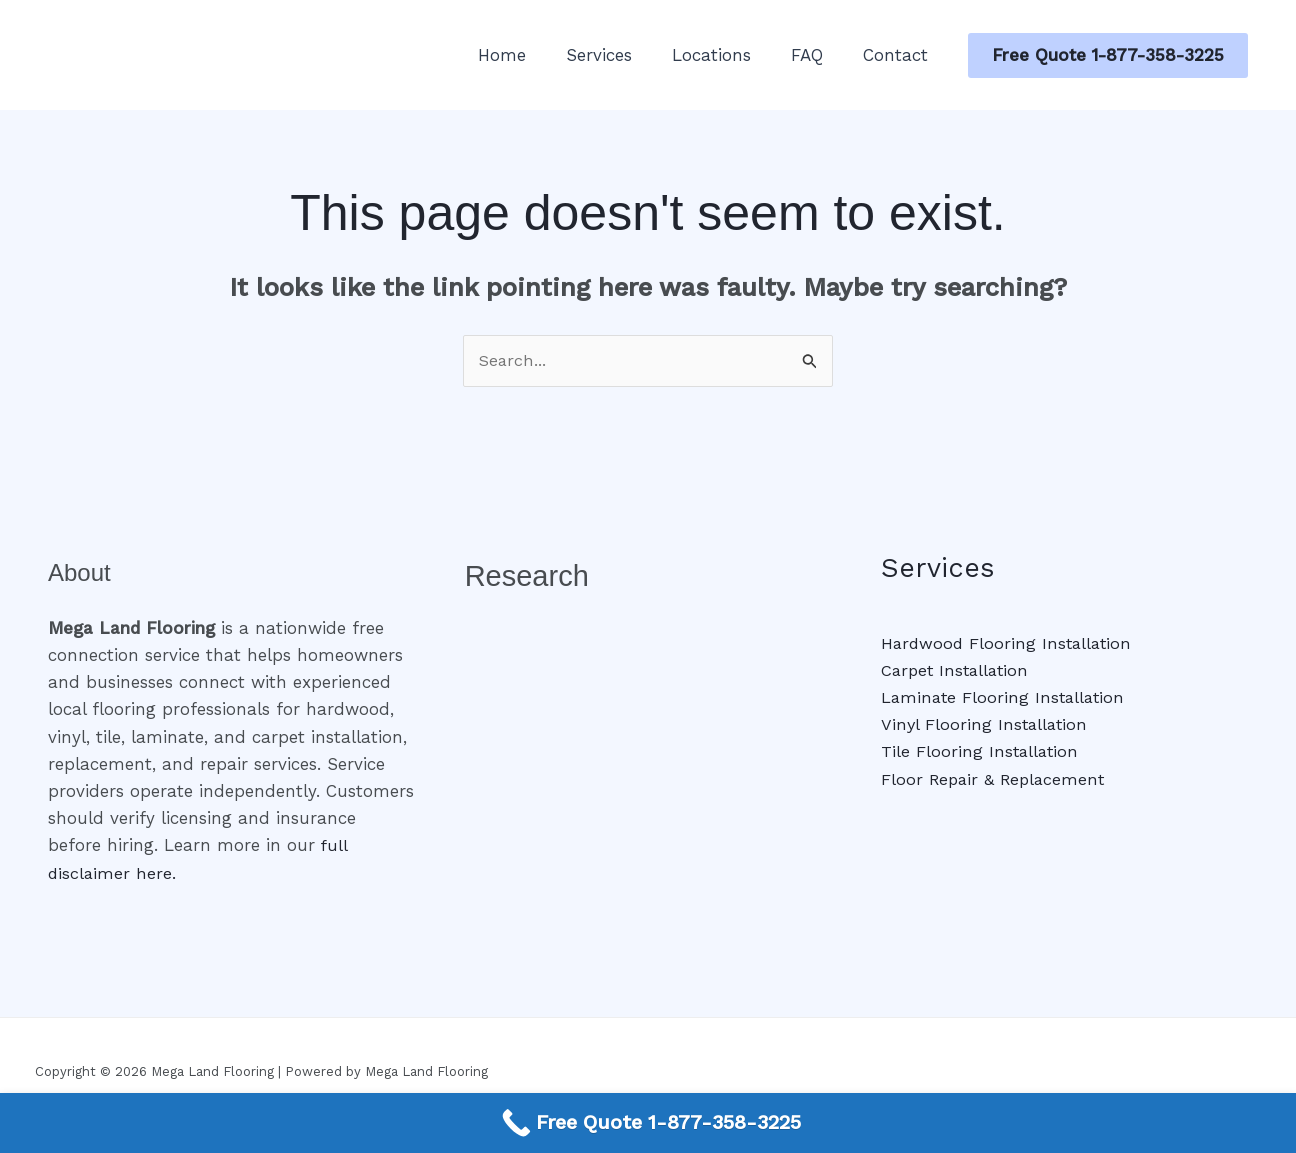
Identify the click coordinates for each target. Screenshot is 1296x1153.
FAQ (816, 55)
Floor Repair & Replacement (997, 780)
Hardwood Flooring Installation (1009, 644)
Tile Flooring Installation (981, 752)
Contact (898, 55)
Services (620, 55)
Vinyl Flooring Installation (986, 725)
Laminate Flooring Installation (1006, 698)
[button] (1108, 55)
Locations (726, 55)
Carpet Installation (958, 671)
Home (529, 55)
